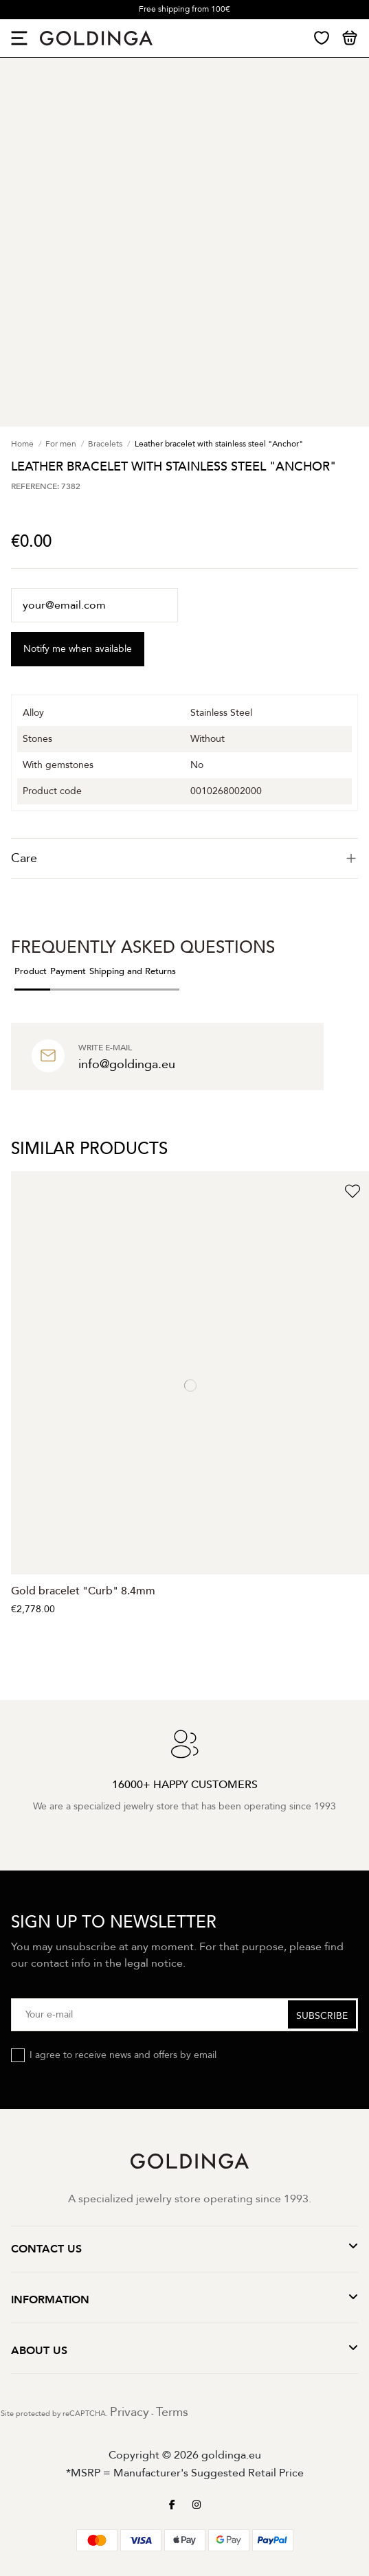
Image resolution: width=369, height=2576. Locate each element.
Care (184, 858)
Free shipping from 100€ (184, 8)
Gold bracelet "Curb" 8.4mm (83, 1590)
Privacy (129, 2412)
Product (30, 971)
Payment (68, 971)
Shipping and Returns (132, 971)
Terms (172, 2412)
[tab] (184, 858)
